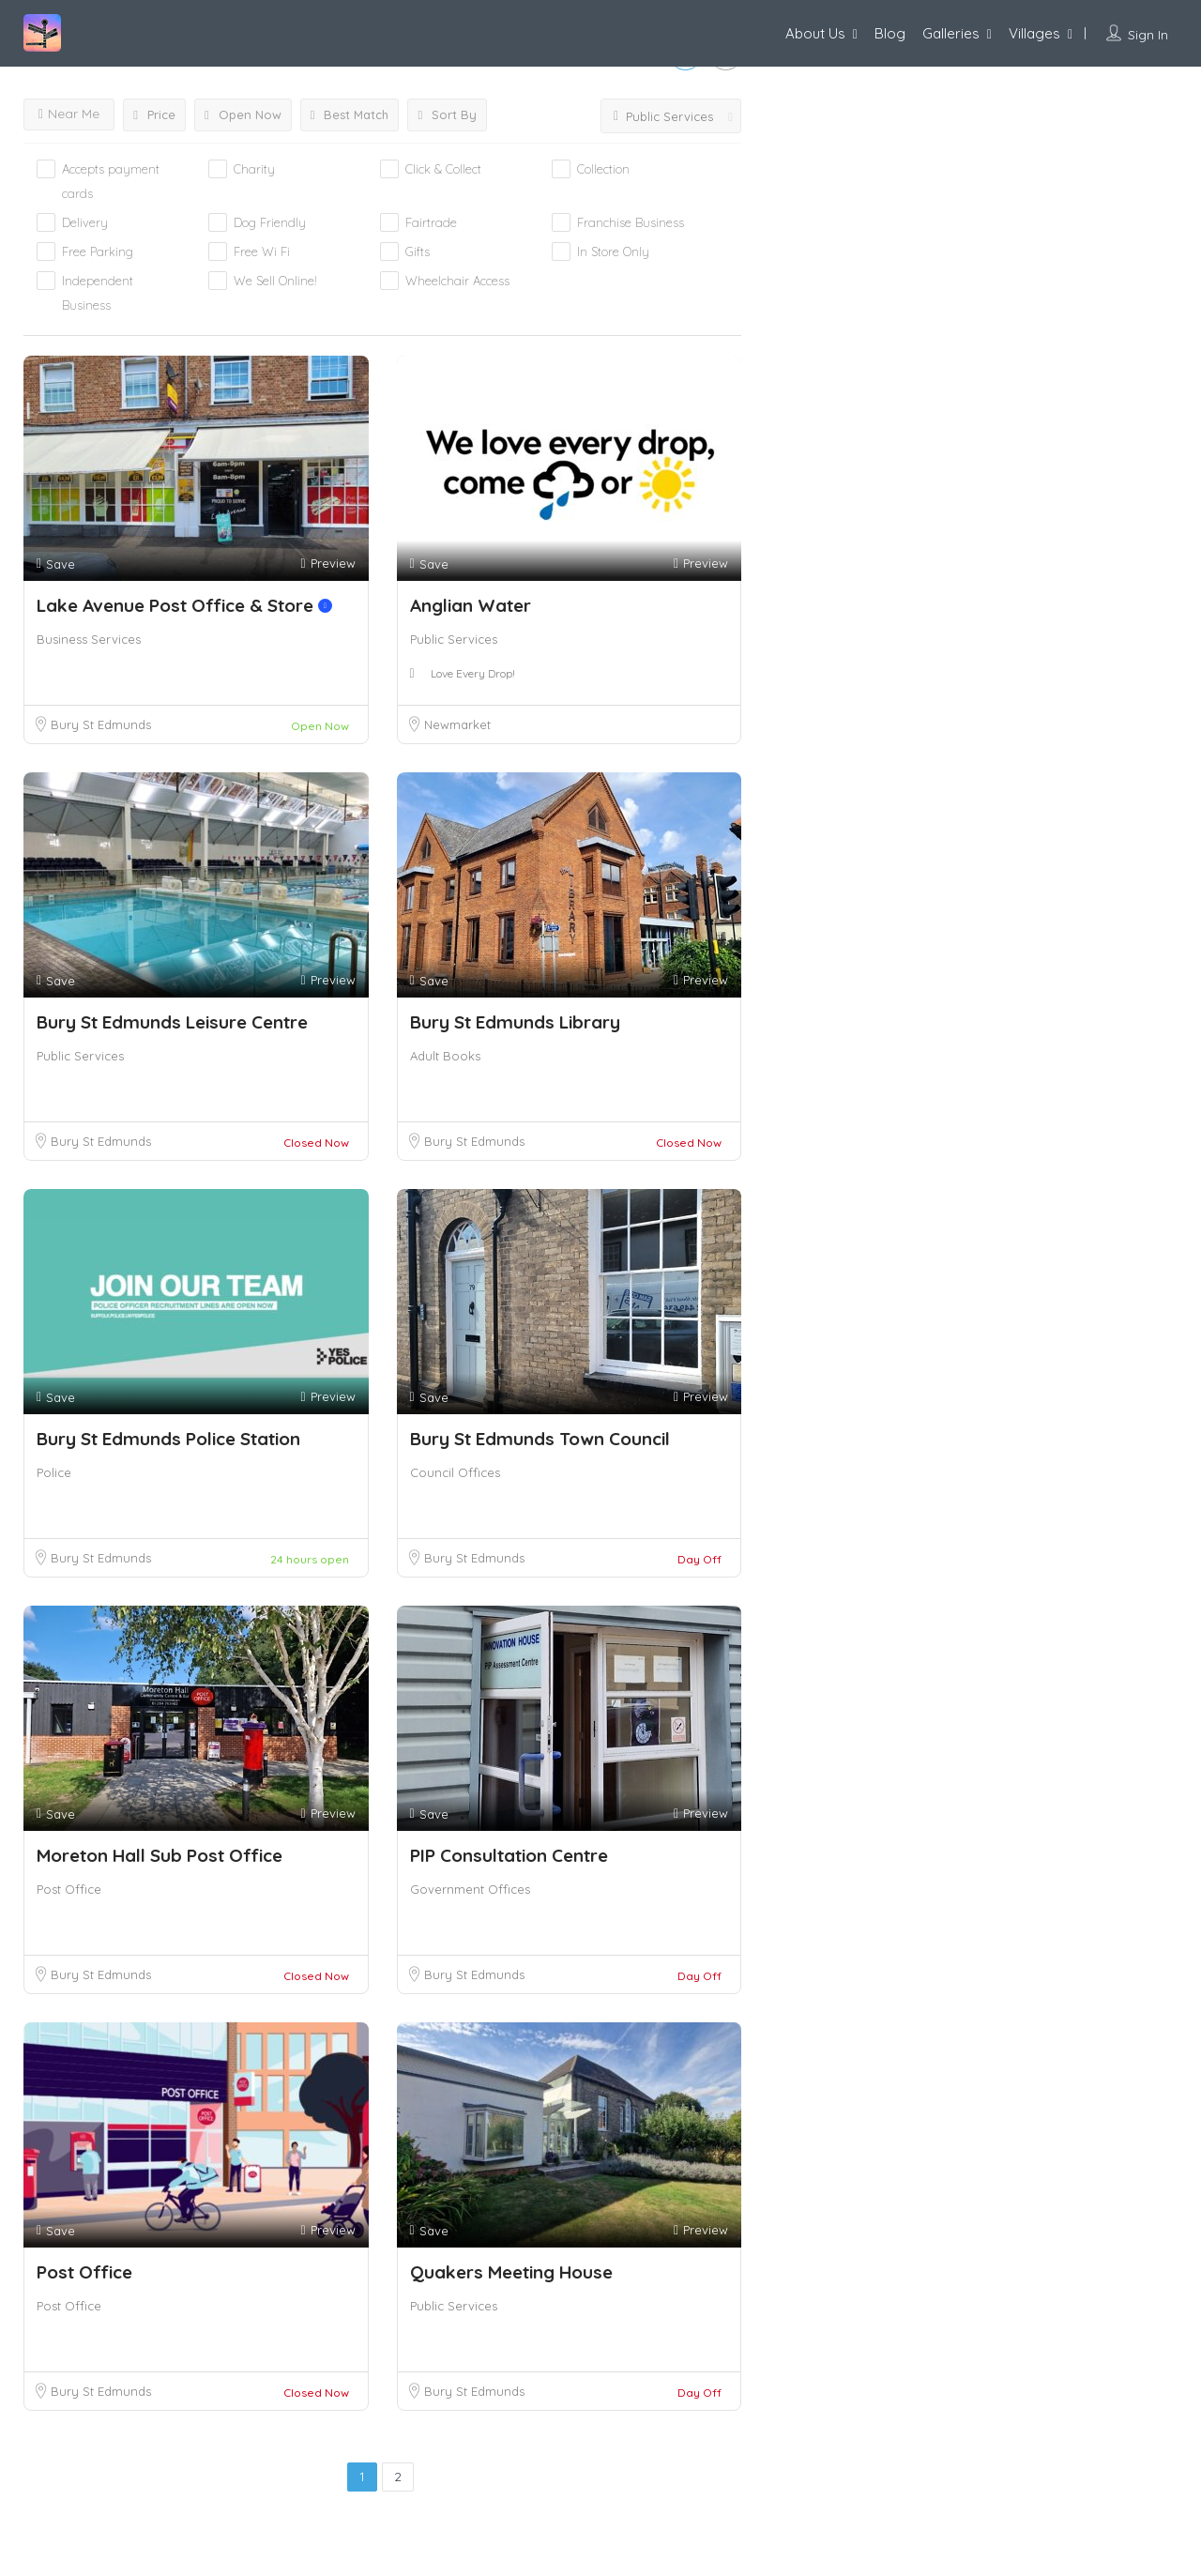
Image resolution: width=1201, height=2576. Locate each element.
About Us (815, 33)
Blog (889, 33)
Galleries (951, 33)
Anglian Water (470, 605)
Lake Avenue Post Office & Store (184, 605)
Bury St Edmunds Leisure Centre (172, 1022)
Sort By (447, 114)
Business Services (89, 639)
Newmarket (457, 724)
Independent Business (97, 292)
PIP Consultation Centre (509, 1855)
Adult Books (445, 1055)
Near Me (68, 113)
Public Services (453, 639)
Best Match (350, 114)
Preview (327, 563)
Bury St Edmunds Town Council (540, 1438)
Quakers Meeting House (511, 2272)
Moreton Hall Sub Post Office (159, 1855)
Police (54, 1472)
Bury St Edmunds (101, 724)
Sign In (1148, 34)
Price (154, 114)
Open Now (243, 114)
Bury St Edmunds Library (515, 1022)
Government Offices (470, 1889)
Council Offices (455, 1472)
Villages (1034, 33)
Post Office (69, 1889)
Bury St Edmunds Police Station (168, 1438)
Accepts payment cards (111, 181)
